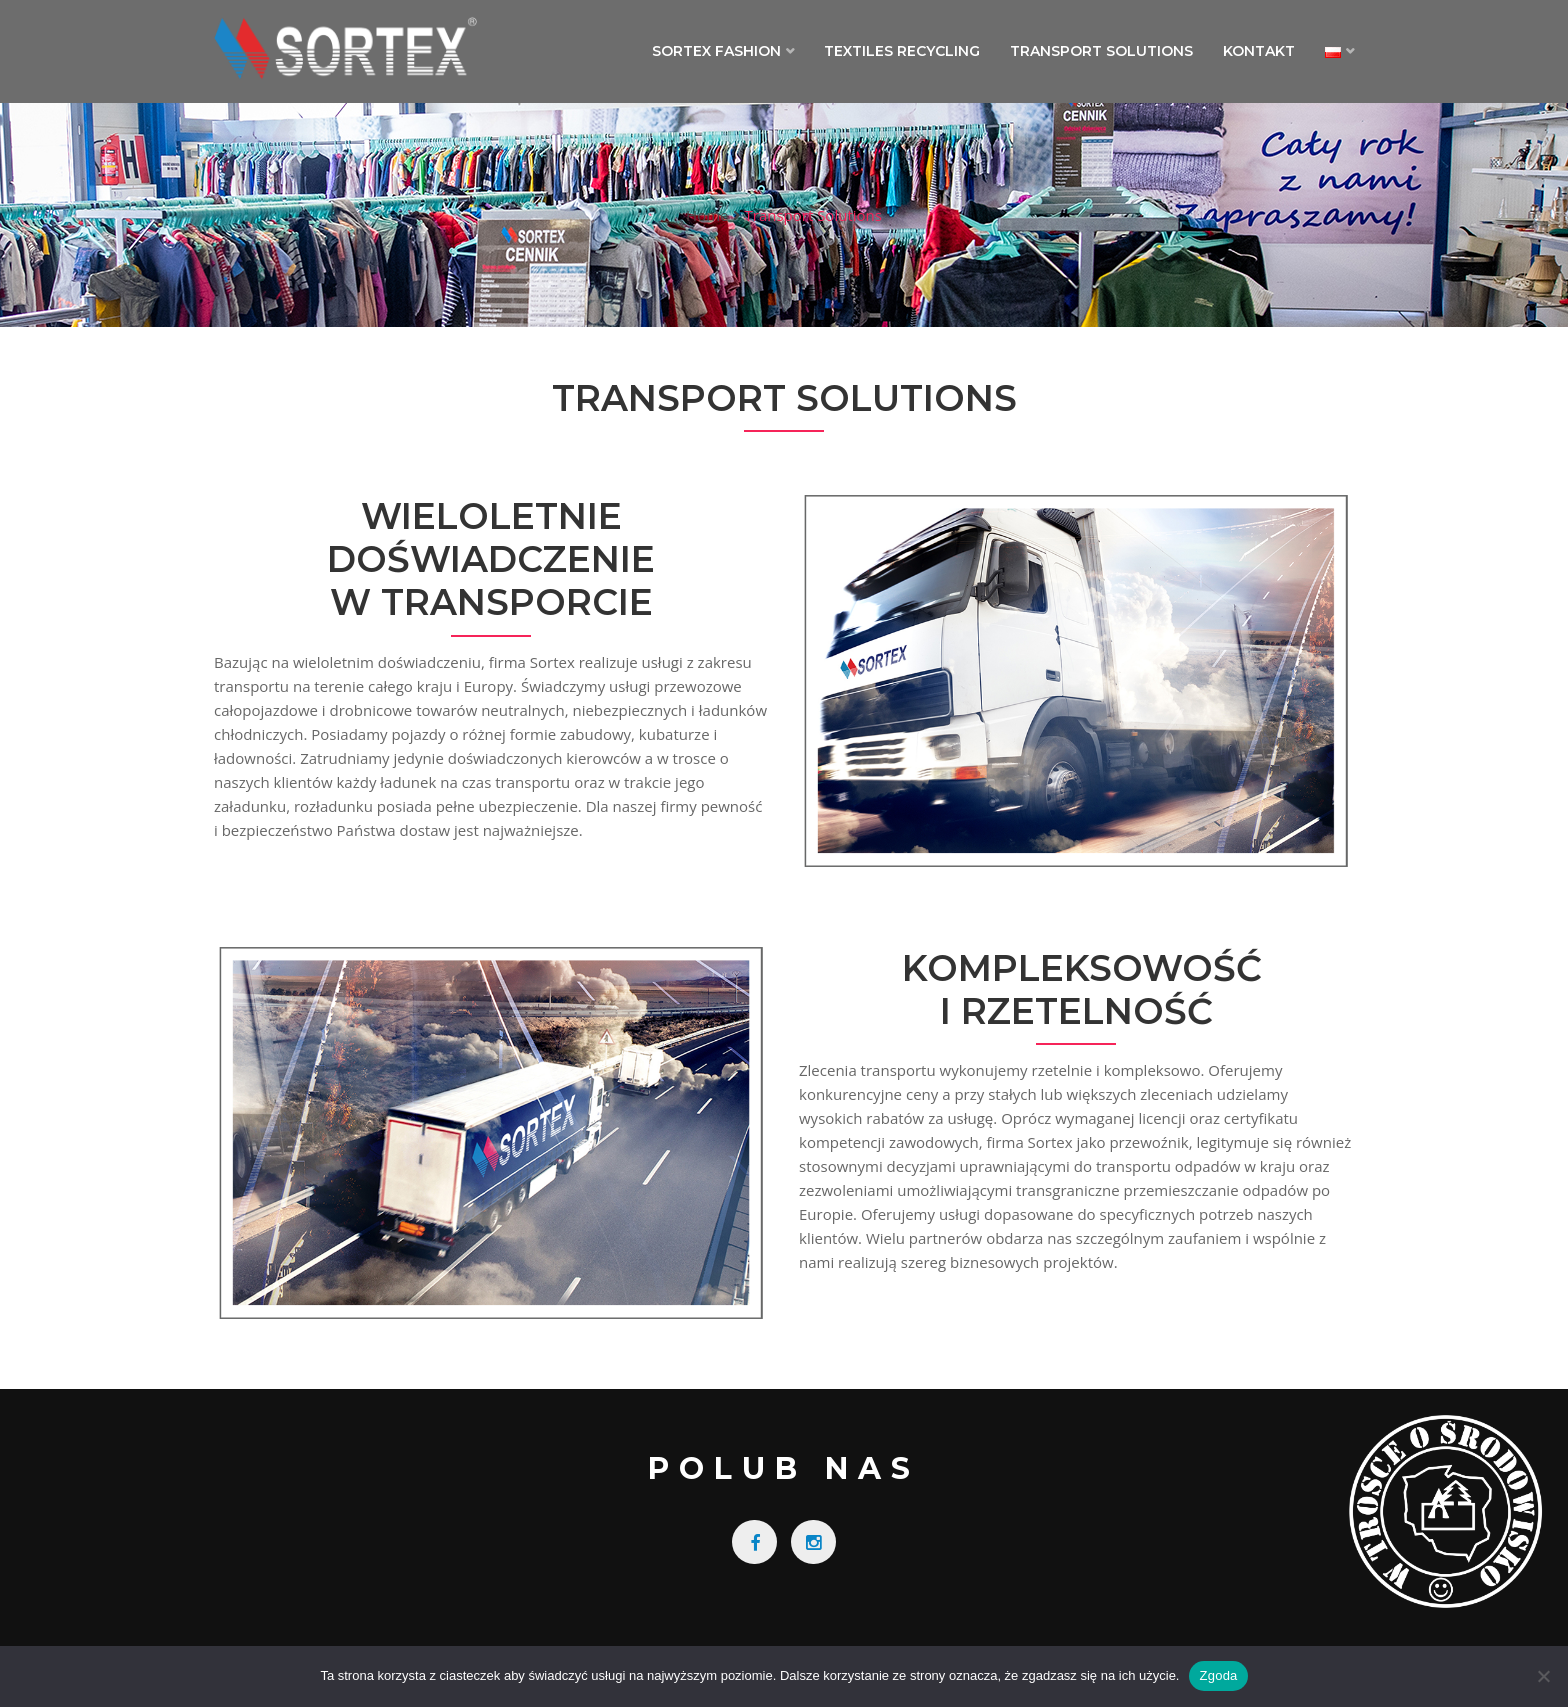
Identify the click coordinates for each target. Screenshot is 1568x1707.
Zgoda (1218, 1675)
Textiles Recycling (902, 51)
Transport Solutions (1101, 51)
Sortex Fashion (716, 51)
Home (707, 215)
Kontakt (1259, 51)
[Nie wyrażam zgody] (1543, 1676)
